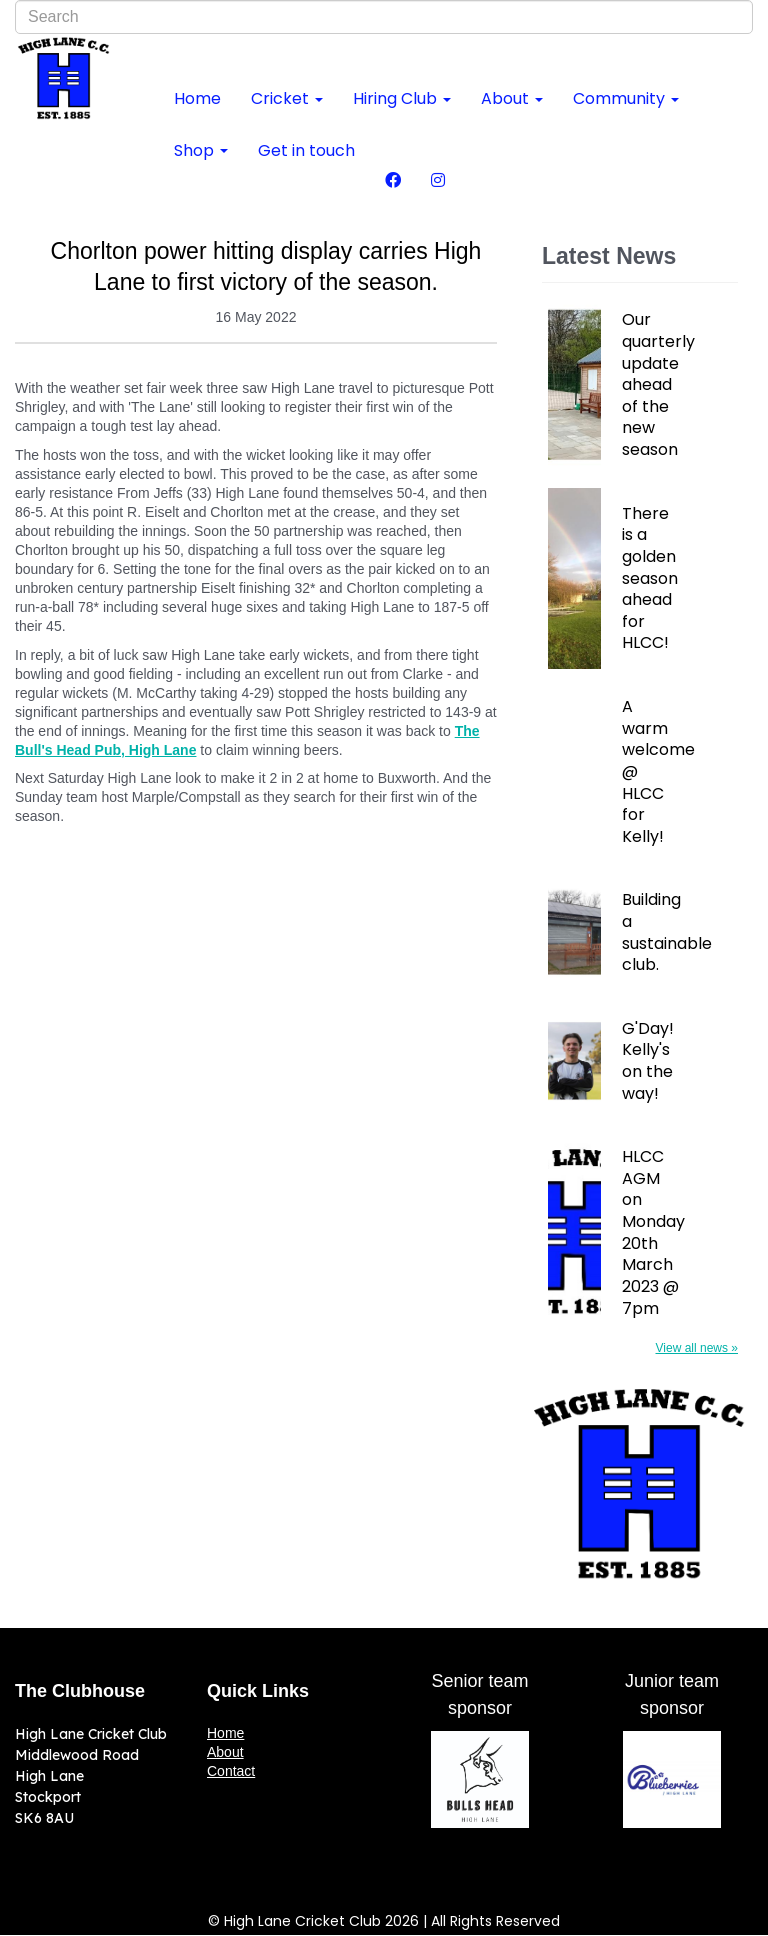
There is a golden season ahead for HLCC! (650, 578)
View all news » (697, 1348)
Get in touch (306, 150)
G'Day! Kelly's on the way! (648, 1061)
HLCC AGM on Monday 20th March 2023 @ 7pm (653, 1232)
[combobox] (384, 17)
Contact (231, 1771)
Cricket (287, 98)
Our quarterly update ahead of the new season (657, 384)
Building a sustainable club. (657, 932)
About (512, 98)
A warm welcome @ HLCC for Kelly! (657, 771)
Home (197, 98)
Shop (201, 150)
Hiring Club (402, 98)
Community (626, 98)
